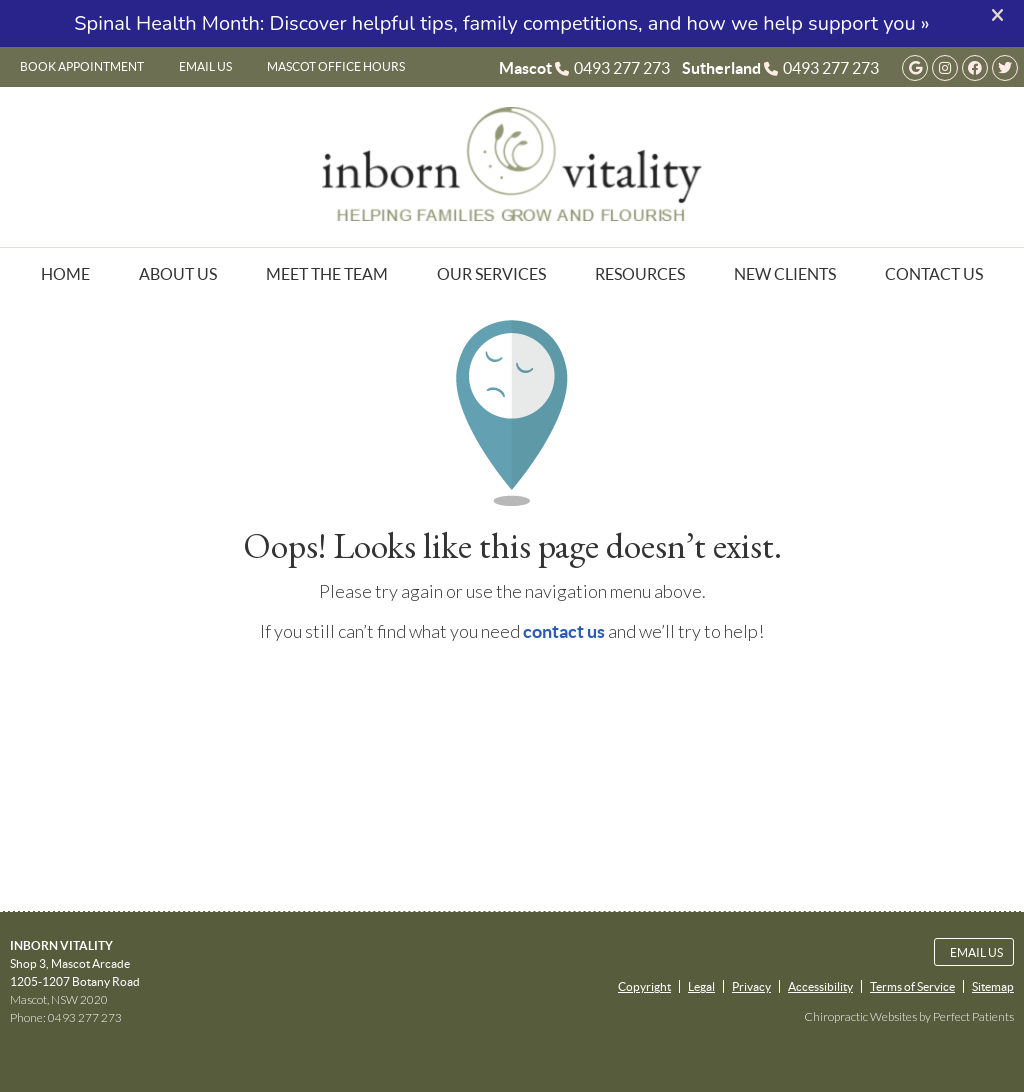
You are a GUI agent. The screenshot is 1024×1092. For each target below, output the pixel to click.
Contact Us (934, 274)
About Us (178, 274)
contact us (564, 631)
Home (65, 274)
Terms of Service (912, 986)
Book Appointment (82, 66)
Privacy (751, 986)
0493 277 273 (622, 68)
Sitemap (993, 986)
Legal (701, 986)
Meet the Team (327, 274)
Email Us (205, 66)
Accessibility (820, 986)
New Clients (785, 274)
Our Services (491, 274)
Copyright (644, 986)
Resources (640, 274)
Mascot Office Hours (336, 66)
